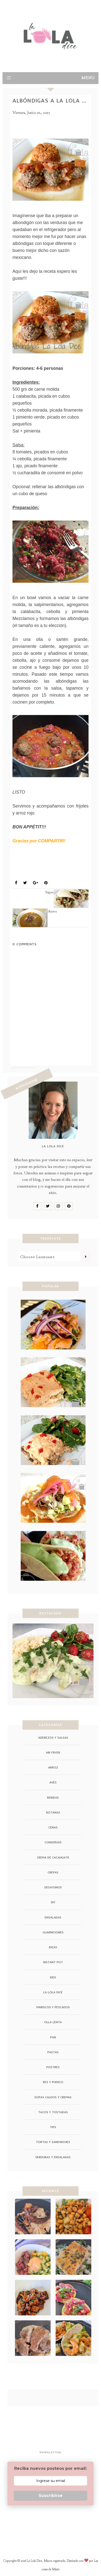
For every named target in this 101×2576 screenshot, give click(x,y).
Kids (53, 1977)
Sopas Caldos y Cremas (53, 2097)
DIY (53, 1902)
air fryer (53, 1752)
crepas (53, 1872)
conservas (53, 1842)
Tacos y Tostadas (53, 2112)
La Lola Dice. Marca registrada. (47, 2561)
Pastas (53, 2052)
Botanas (53, 1812)
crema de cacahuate (53, 1857)
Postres (53, 2067)
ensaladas (53, 1917)
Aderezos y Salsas (53, 1737)
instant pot (53, 1962)
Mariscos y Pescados (53, 2007)
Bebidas (53, 1797)
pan (53, 2037)
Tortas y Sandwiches (53, 2142)
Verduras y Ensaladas (53, 2157)
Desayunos (53, 1887)
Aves (53, 1782)
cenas (53, 1827)
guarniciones (53, 1932)
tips (53, 2127)
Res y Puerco (28, 871)
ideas (53, 1947)
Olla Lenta (53, 2022)
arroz (53, 1767)
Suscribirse (51, 2495)
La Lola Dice (53, 1992)
